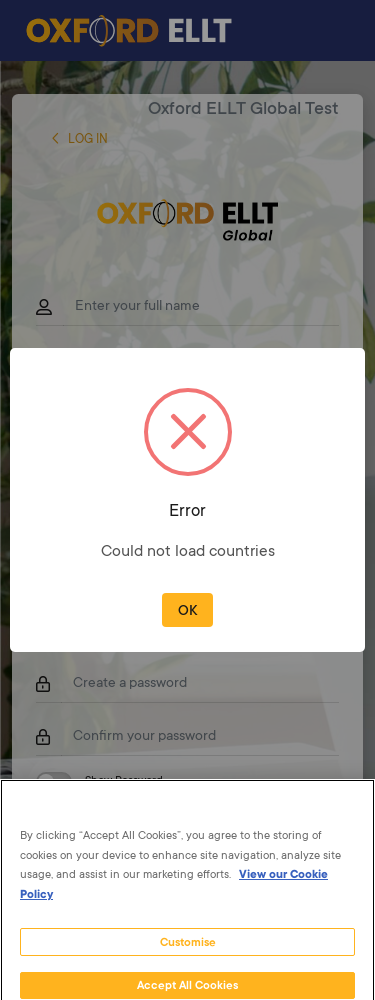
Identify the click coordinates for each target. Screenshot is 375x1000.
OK (187, 612)
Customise (188, 952)
